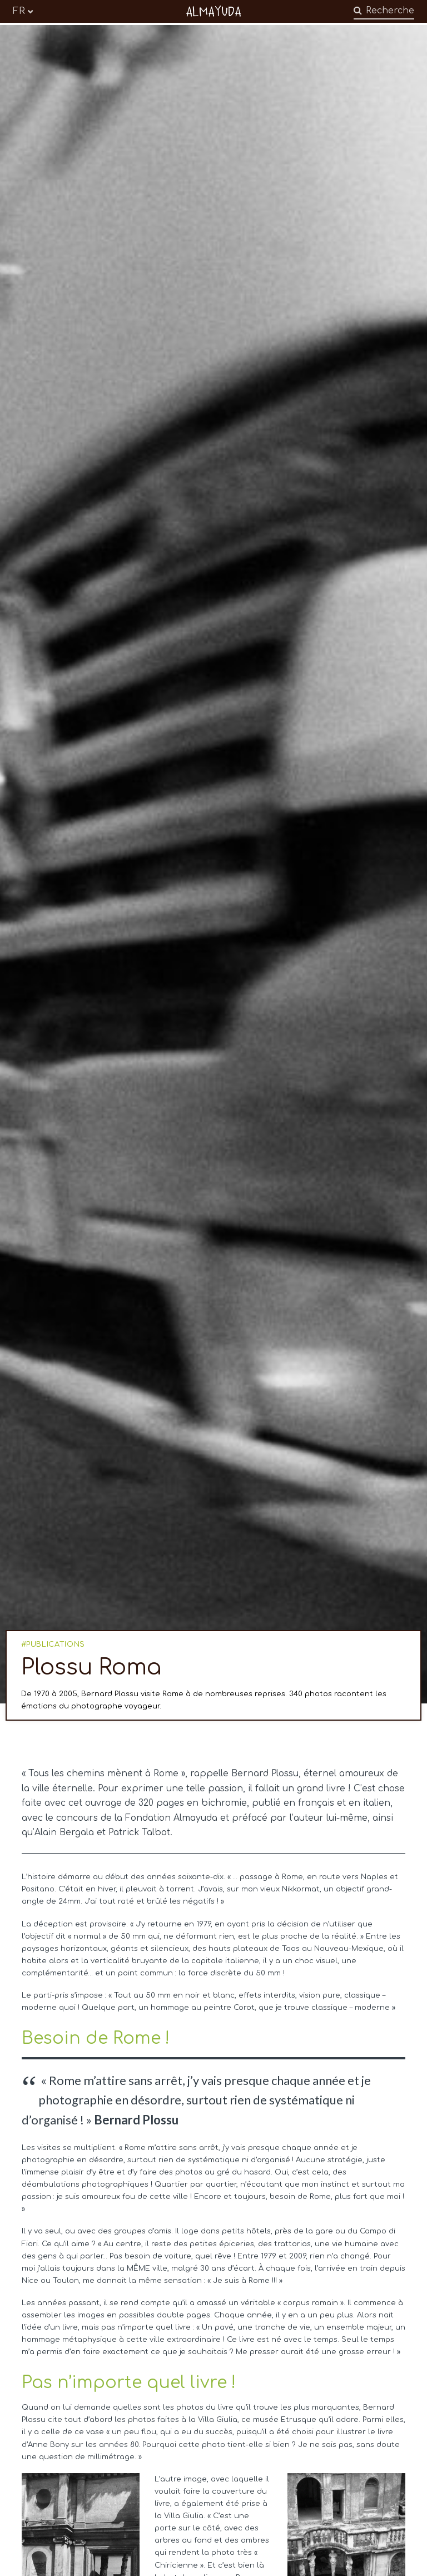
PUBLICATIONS (55, 1644)
